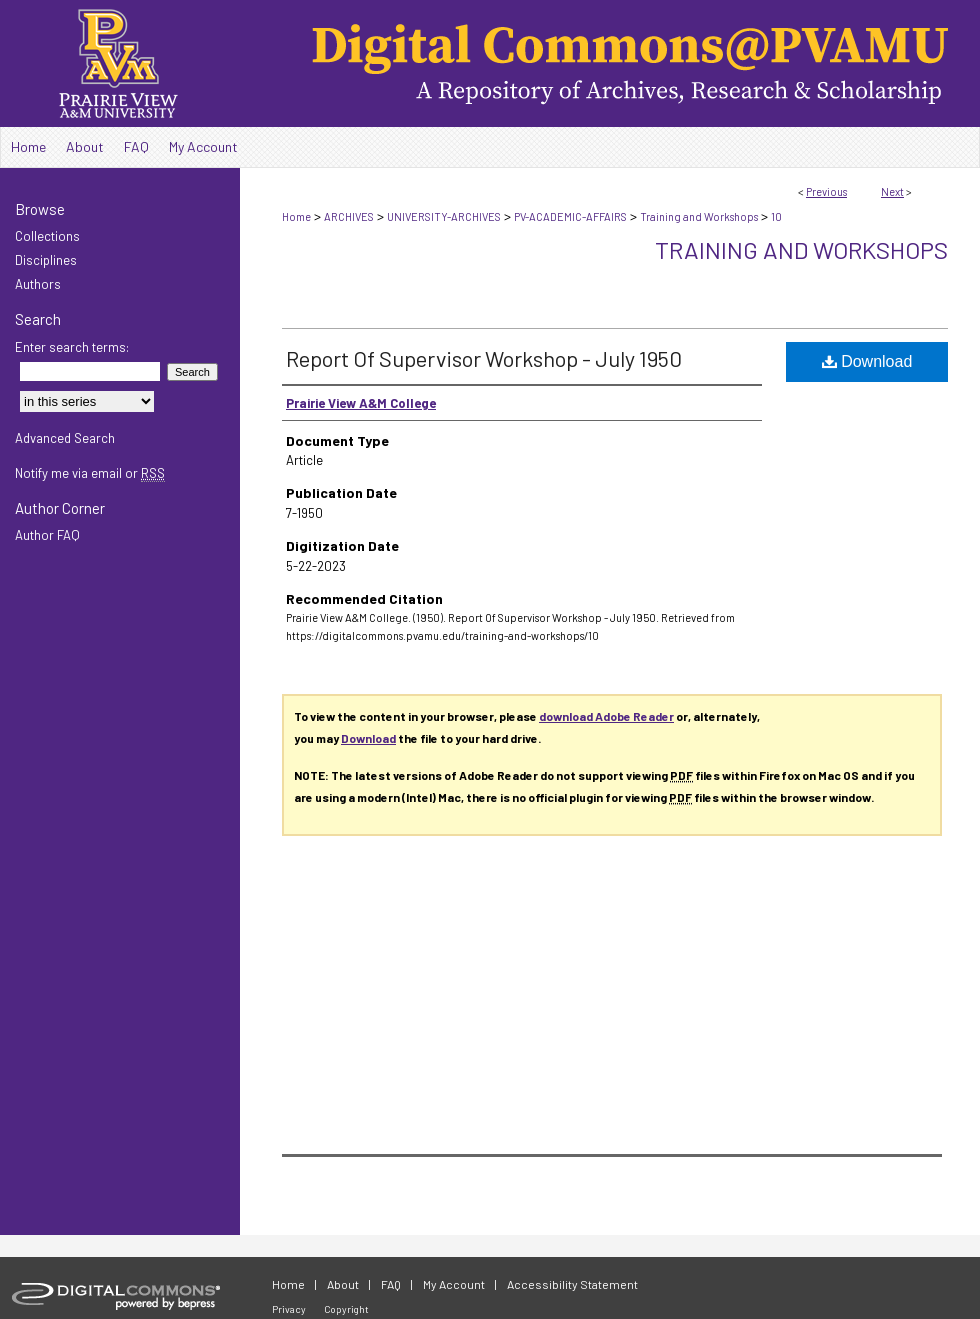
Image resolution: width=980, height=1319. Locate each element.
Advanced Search (65, 438)
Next (892, 191)
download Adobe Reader (606, 716)
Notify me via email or (90, 473)
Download (867, 361)
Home (296, 216)
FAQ (391, 1284)
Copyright (346, 1309)
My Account (454, 1284)
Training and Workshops (699, 216)
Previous (826, 191)
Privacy (289, 1309)
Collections (47, 236)
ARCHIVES (349, 216)
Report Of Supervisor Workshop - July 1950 (484, 358)
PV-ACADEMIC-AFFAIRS (570, 216)
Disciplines (46, 260)
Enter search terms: (72, 347)
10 (776, 216)
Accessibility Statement (572, 1284)
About (343, 1284)
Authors (38, 284)
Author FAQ (47, 535)
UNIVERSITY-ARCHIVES (444, 216)
